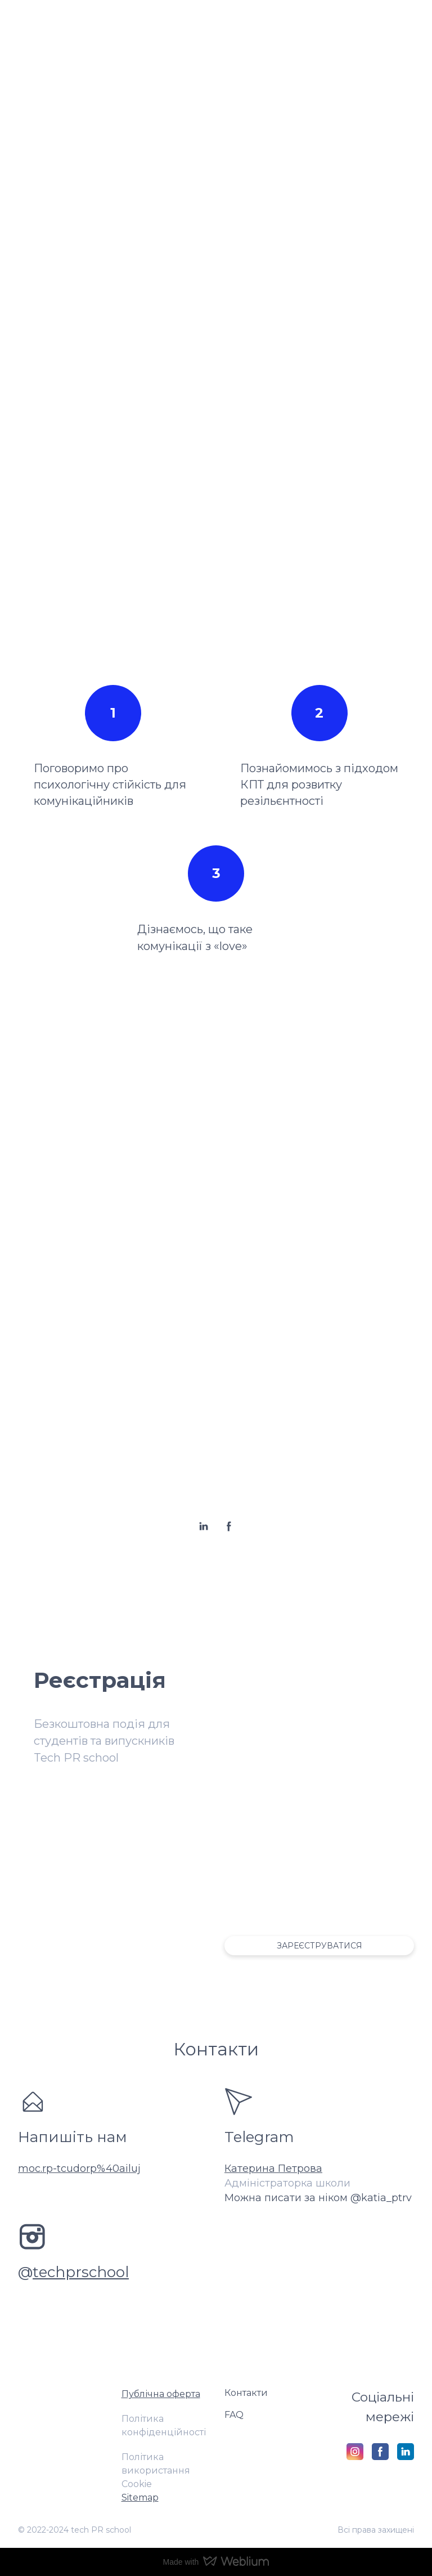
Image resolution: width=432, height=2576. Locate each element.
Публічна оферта (161, 2394)
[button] (203, 1526)
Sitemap (140, 2497)
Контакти (246, 2392)
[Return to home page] (61, 2399)
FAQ (234, 2414)
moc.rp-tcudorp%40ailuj (79, 2168)
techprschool (81, 2272)
